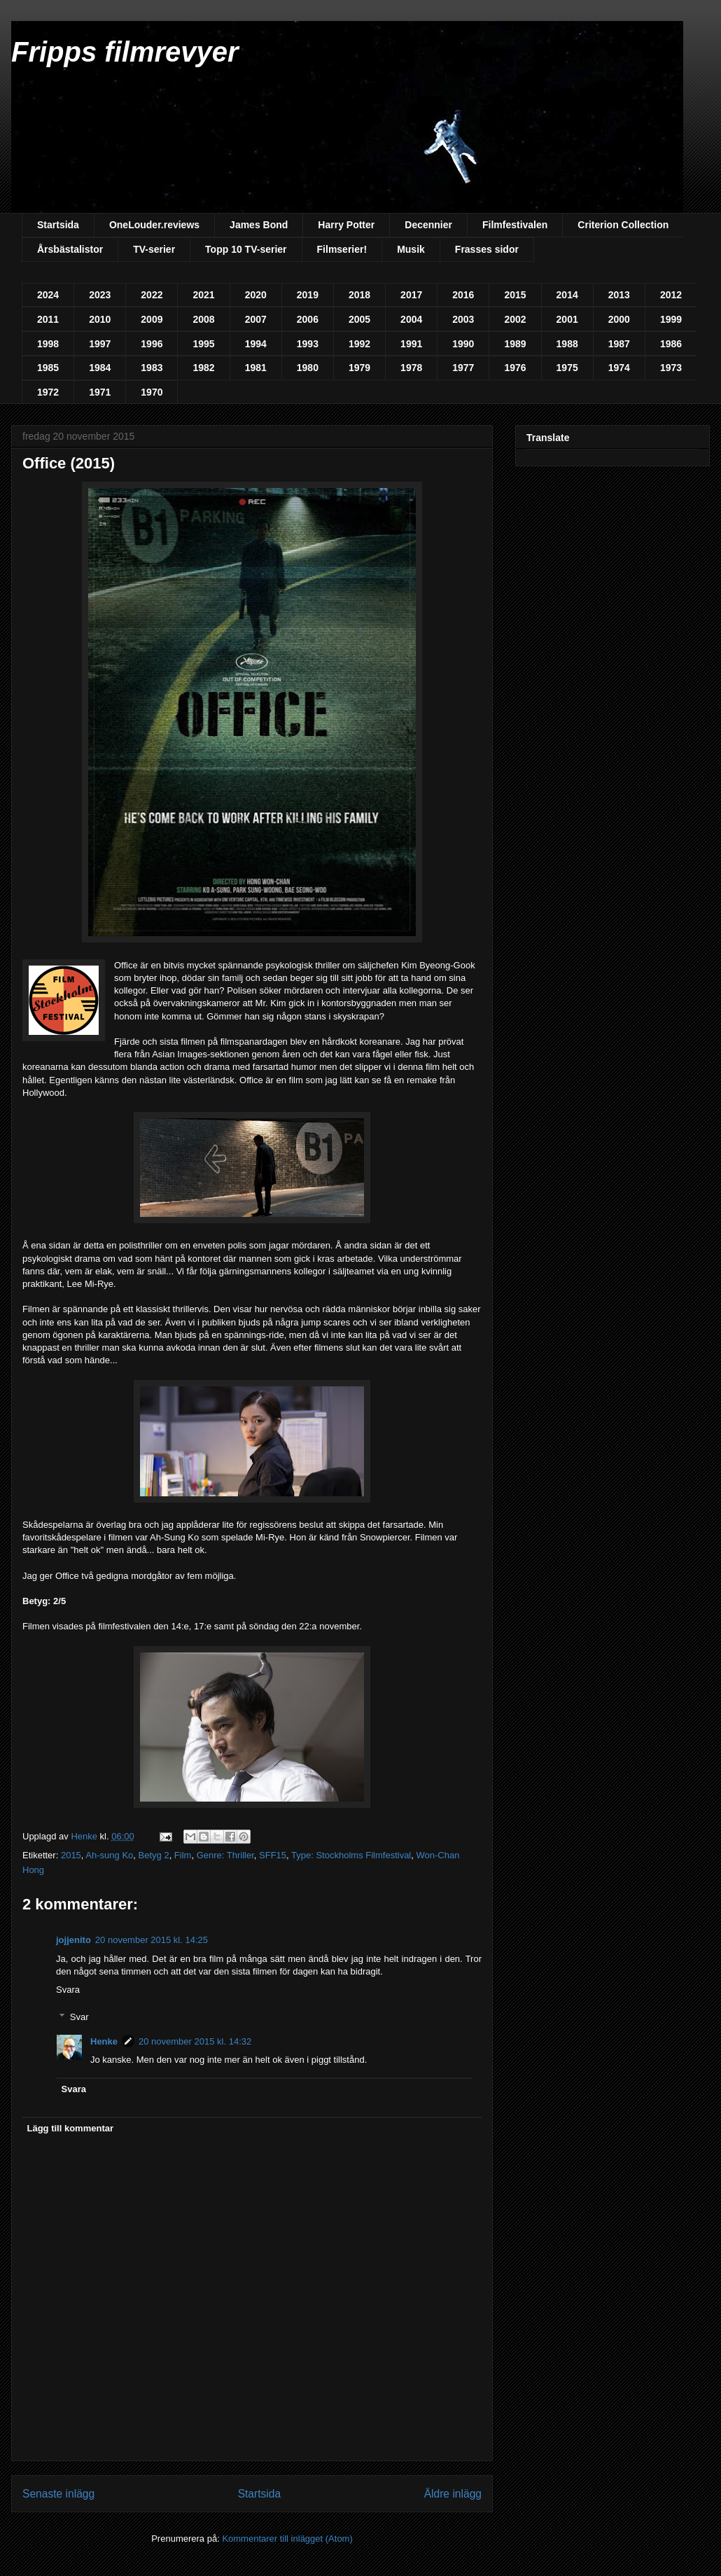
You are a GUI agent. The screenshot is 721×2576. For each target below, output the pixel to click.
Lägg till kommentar (70, 2128)
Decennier (428, 224)
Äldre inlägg (453, 2494)
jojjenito (73, 1940)
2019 (307, 294)
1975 (567, 367)
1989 (515, 343)
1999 (671, 319)
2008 (203, 319)
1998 (48, 343)
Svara (68, 1989)
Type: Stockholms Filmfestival (351, 1855)
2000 (619, 319)
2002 (515, 319)
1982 (203, 367)
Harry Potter (346, 224)
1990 (463, 343)
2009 (151, 319)
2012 (671, 294)
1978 (411, 367)
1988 (567, 343)
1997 (100, 343)
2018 (359, 294)
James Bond (259, 224)
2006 (307, 319)
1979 (359, 367)
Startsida (58, 224)
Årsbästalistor (70, 249)
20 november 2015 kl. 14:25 (151, 1940)
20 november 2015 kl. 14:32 (195, 2041)
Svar (79, 2016)
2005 (359, 319)
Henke (104, 2041)
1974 (619, 367)
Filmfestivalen (514, 224)
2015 (515, 294)
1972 (48, 392)
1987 (619, 343)
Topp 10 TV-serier (245, 249)
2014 (567, 294)
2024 (48, 294)
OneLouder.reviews (154, 224)
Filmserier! (342, 249)
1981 (256, 367)
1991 (411, 343)
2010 (100, 319)
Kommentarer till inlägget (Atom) (287, 2538)
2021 (203, 294)
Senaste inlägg (58, 2494)
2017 (411, 294)
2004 (411, 319)
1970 (151, 392)
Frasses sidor (487, 249)
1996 (151, 343)
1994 (256, 343)
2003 (463, 319)
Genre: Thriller (225, 1855)
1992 (359, 343)
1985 (48, 367)
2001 (567, 319)
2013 (619, 294)
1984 (100, 367)
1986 (671, 343)
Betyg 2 (154, 1855)
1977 (463, 367)
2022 (151, 294)
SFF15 (272, 1855)
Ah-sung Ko (109, 1855)
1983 (151, 367)
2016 (463, 294)
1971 (100, 392)
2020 (256, 294)
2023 (100, 294)
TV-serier (154, 249)
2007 (256, 319)
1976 (515, 367)
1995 (203, 343)
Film (183, 1855)
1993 (307, 343)
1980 (307, 367)
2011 (48, 319)
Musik (411, 249)
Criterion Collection (623, 224)
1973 (671, 367)
